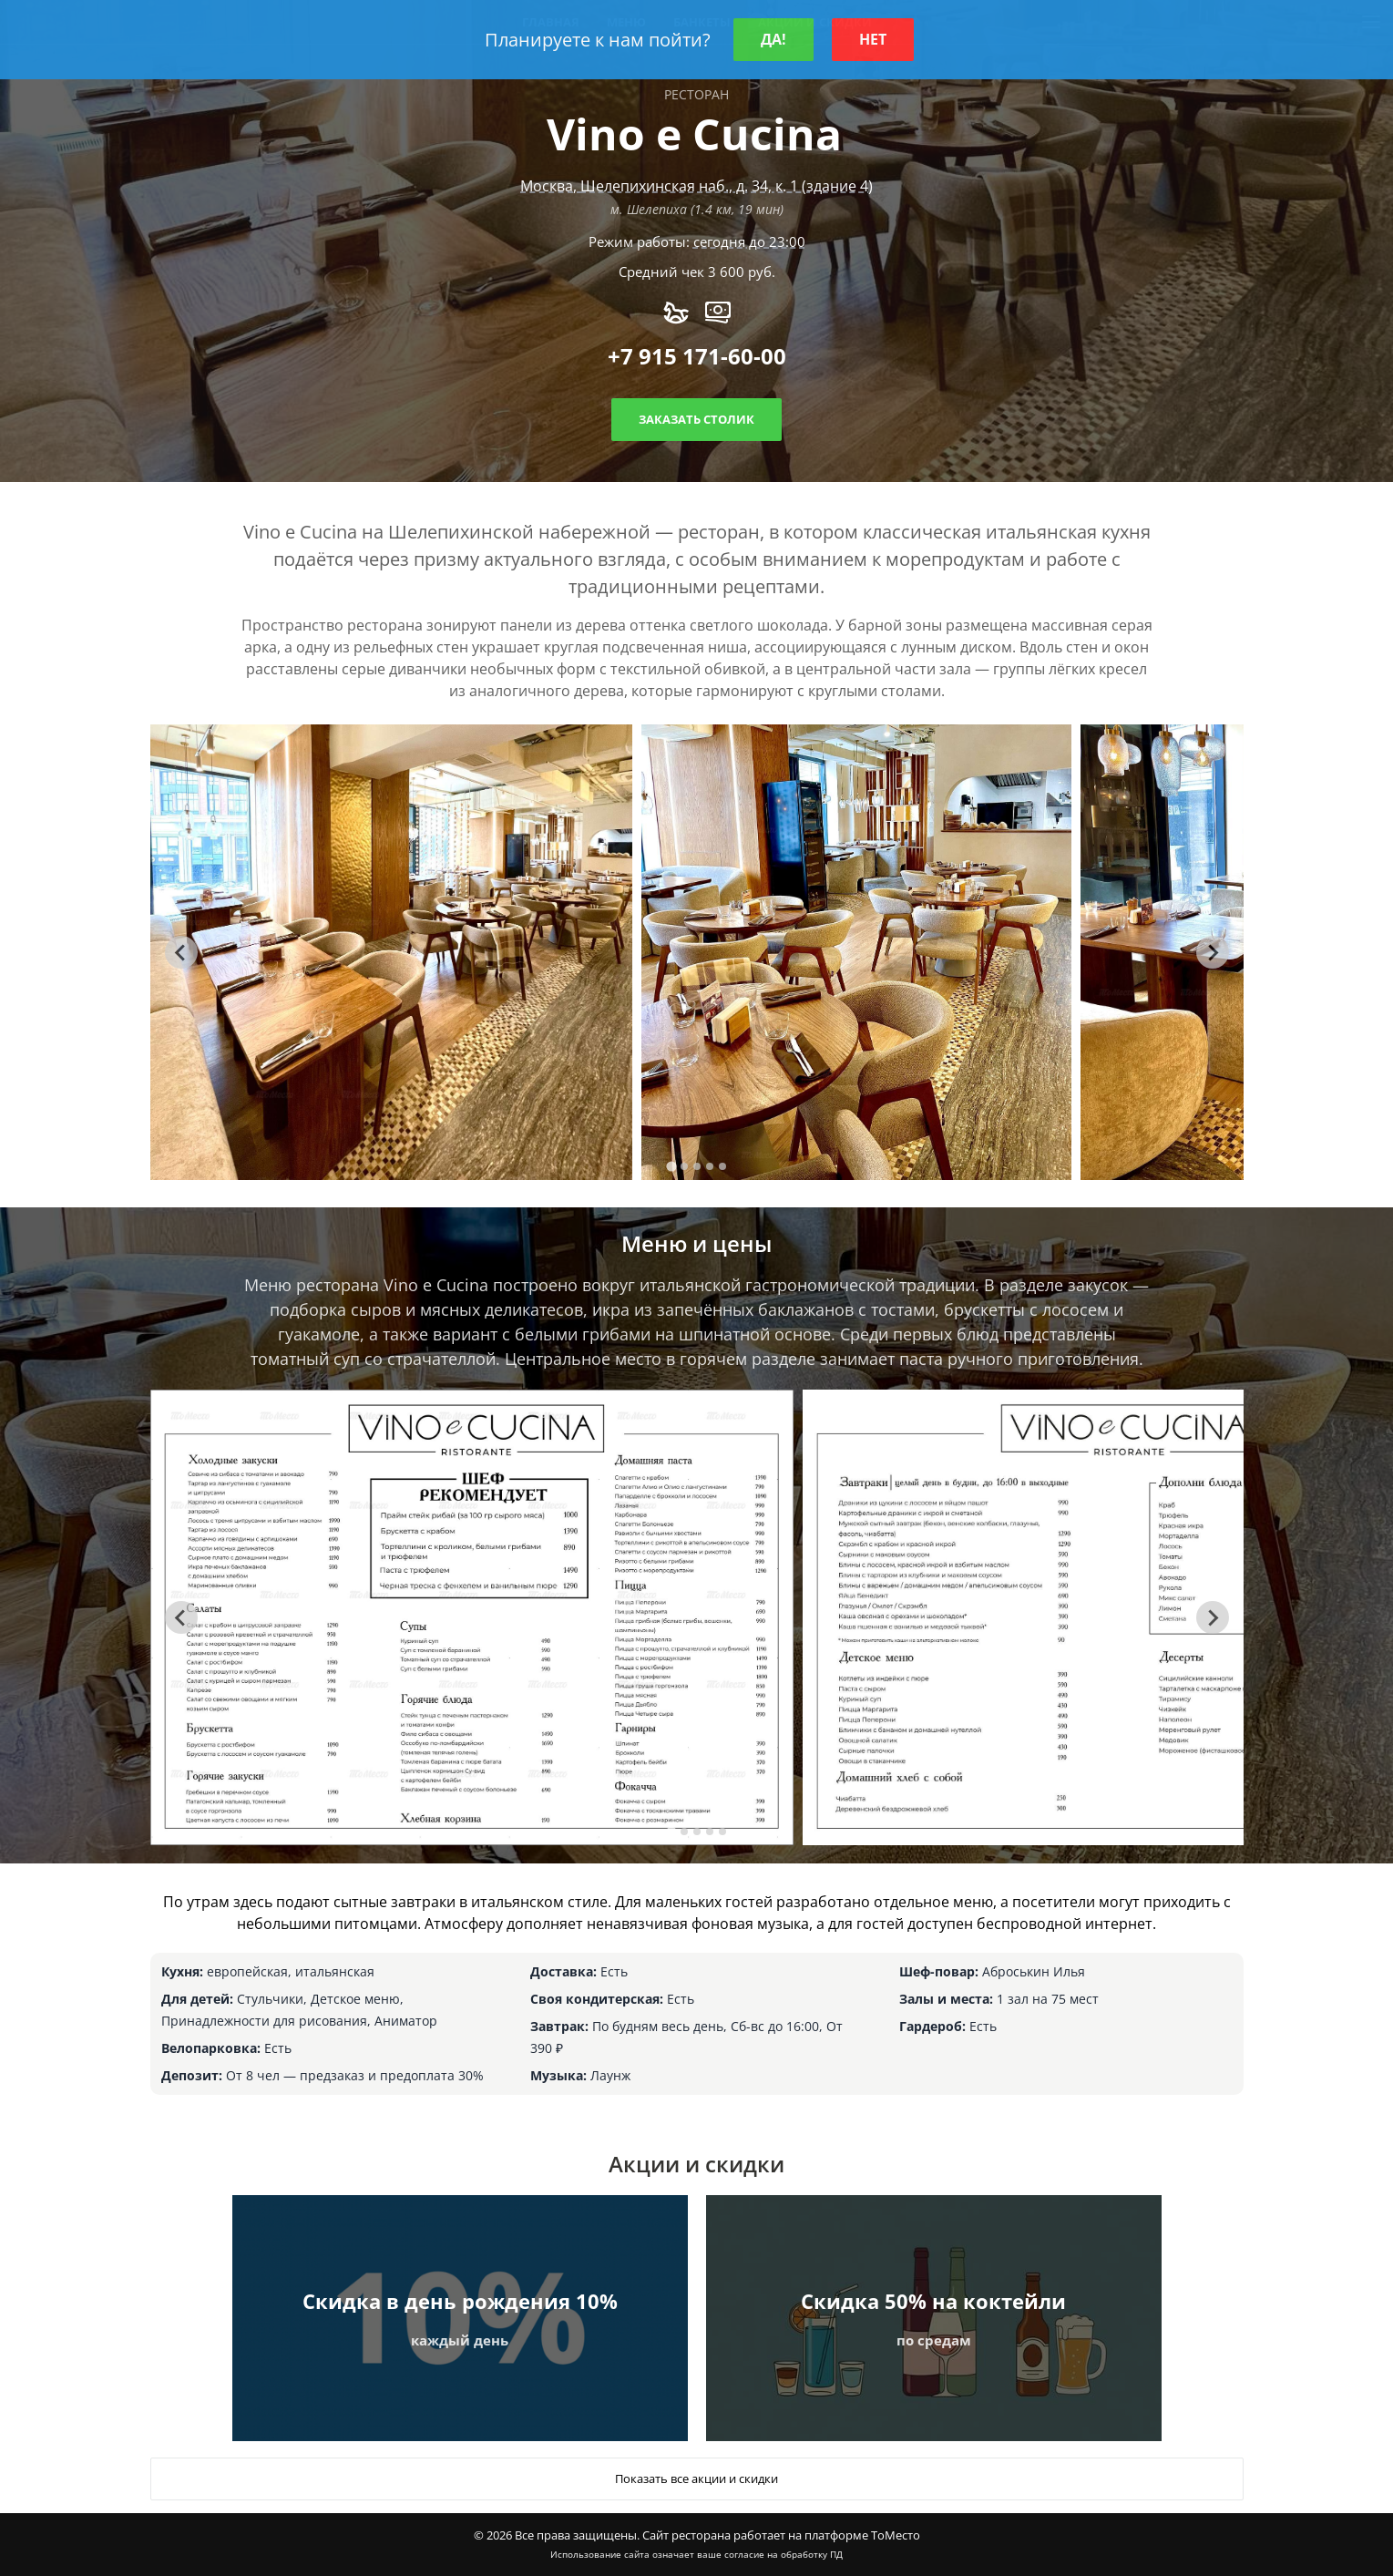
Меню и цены (696, 1243)
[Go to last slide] (181, 952)
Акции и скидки (696, 2164)
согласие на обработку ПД (783, 2554)
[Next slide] (1212, 952)
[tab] (671, 1167)
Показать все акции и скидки (696, 2478)
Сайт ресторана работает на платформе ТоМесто (781, 2535)
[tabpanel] (391, 952)
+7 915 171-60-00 (697, 356)
